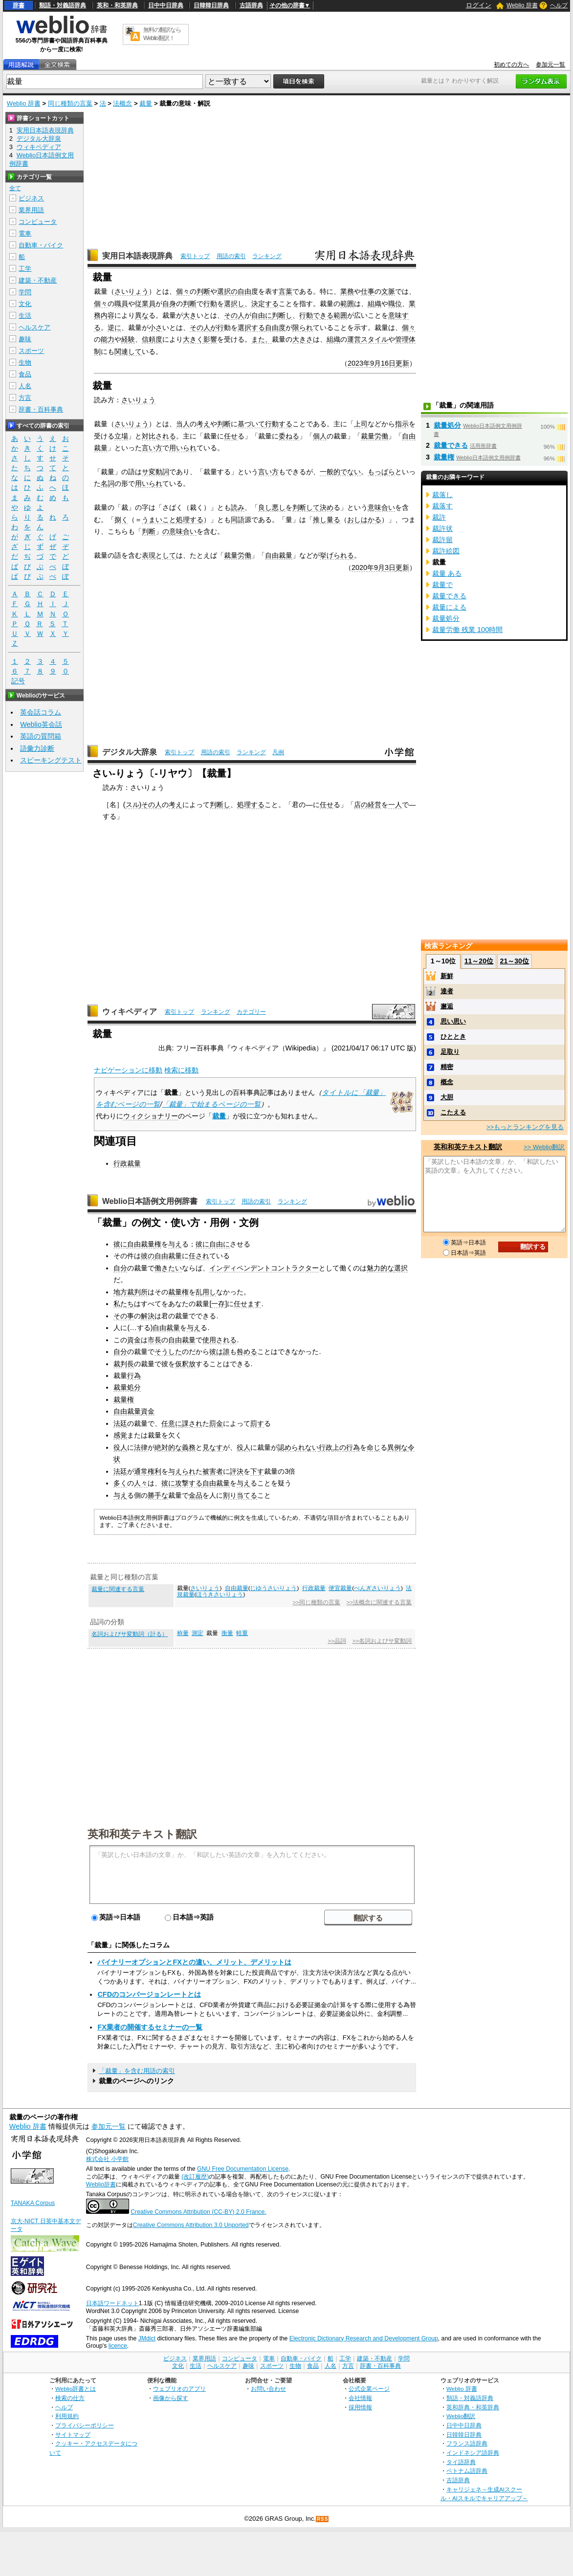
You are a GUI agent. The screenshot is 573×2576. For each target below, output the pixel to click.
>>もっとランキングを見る (525, 1127)
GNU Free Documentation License (242, 2168)
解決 (147, 1316)
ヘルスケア (34, 327)
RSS (323, 2519)
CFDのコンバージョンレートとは (149, 1994)
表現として (159, 555)
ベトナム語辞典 (466, 2470)
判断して (306, 507)
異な (142, 315)
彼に (120, 1244)
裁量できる (451, 445)
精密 (447, 1066)
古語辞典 (251, 5)
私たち (123, 1304)
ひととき (453, 1036)
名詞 (107, 483)
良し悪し (272, 507)
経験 (128, 339)
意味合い (381, 507)
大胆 (447, 1097)
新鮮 (447, 976)
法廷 (120, 1423)
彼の (147, 1256)
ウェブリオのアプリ (179, 2388)
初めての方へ (511, 64)
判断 (203, 291)
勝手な (158, 1495)
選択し (234, 303)
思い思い (453, 1021)
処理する (189, 520)
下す (257, 1471)
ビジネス (31, 198)
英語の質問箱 (40, 736)
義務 (189, 1447)
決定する (265, 303)
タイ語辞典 (461, 2462)
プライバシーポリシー (84, 2425)
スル (132, 804)
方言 (25, 397)
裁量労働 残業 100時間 (467, 629)
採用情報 (360, 2407)
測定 (197, 1633)
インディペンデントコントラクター (264, 1268)
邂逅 (447, 1006)
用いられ (183, 448)
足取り (450, 1051)
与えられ (182, 1471)
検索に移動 (181, 1070)
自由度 (275, 327)
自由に (261, 315)
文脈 (388, 291)
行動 (210, 303)
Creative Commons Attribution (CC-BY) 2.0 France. (198, 2211)
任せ (231, 436)
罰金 (216, 1423)
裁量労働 (374, 436)
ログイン (478, 5)
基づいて (251, 424)
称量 (183, 1633)
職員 (121, 303)
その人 (234, 315)
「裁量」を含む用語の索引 (137, 2070)
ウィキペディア (129, 1011)
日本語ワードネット (112, 2303)
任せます (247, 1304)
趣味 (25, 339)
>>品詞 (337, 1641)
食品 (25, 374)
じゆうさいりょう (273, 1588)
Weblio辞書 (101, 2184)
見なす (212, 1447)
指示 (402, 424)
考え (203, 424)
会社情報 (360, 2398)
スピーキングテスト (51, 760)
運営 (354, 339)
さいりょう (131, 291)
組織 (374, 303)
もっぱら (381, 472)
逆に (114, 327)
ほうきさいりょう (219, 1594)
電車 (25, 233)
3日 (390, 567)
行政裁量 (127, 1163)
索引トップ (195, 256)
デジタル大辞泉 (129, 752)
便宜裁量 (340, 1588)
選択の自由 (234, 291)
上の (339, 1447)
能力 (107, 339)
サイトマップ (72, 2434)
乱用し (206, 1292)
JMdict (146, 2338)
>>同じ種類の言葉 (316, 1602)
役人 (120, 1447)
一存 (218, 1304)
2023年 (359, 363)
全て (15, 188)
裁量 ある (447, 573)
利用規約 (67, 2416)
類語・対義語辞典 (62, 5)
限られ (302, 327)
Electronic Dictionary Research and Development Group (363, 2338)
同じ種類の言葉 (70, 103)
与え (175, 1244)
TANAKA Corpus (33, 2203)
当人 (183, 424)
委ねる (289, 436)
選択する (251, 327)
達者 (447, 991)
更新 (402, 363)
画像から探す (170, 2398)
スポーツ (31, 350)
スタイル (374, 339)
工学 (25, 268)
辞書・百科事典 (41, 409)
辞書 (18, 5)
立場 (121, 436)
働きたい (168, 1268)
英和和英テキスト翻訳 (142, 1833)
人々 (141, 1483)
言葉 (285, 291)
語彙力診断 (37, 748)
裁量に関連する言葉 (117, 1589)
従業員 (145, 303)
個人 (320, 436)
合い (190, 531)
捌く (121, 520)
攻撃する (188, 1483)
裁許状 (442, 528)
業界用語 (31, 210)
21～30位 (514, 961)
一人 (395, 804)
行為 (134, 1375)
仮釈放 (185, 1364)
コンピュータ (38, 221)
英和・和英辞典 (117, 5)
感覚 (120, 1435)
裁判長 (123, 1364)
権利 (154, 1471)
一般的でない (340, 472)
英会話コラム (40, 712)
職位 (395, 303)
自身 (169, 303)
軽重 (242, 1633)
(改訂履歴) (195, 2176)
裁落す (442, 506)
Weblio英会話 (41, 724)
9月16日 (383, 363)
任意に (171, 1423)
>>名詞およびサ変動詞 (382, 1641)
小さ (155, 327)
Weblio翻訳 (460, 2416)
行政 (325, 1447)
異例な (397, 1447)
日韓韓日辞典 (211, 5)
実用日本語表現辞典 (137, 256)
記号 (18, 681)
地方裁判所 (130, 1292)
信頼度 (152, 339)
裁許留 (442, 540)
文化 (25, 303)
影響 (210, 339)
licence (118, 2345)
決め (326, 507)
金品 (195, 1495)
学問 (25, 292)
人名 (25, 386)
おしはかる (364, 520)
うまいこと (159, 520)
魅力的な (380, 1268)
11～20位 (478, 961)
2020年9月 (368, 567)
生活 (25, 315)
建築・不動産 (38, 280)
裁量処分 (127, 1387)
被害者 (212, 1471)
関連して (128, 351)
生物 (25, 362)
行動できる (316, 315)
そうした (168, 1351)
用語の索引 (231, 256)
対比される (159, 436)
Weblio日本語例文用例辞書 (150, 1201)
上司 (361, 424)
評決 (236, 1471)
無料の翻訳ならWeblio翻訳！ (162, 34)
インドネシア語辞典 (472, 2452)
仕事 (368, 291)
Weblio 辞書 (522, 5)
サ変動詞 (155, 472)
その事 (123, 1316)
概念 (447, 1082)
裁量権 (178, 1292)
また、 (261, 339)
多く (120, 1483)
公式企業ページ (369, 2388)
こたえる (453, 1112)
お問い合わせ (268, 2388)
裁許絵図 (446, 551)
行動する (278, 424)
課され (192, 1423)
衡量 (227, 1633)
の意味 (172, 531)
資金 (134, 1340)
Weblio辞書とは (75, 2388)
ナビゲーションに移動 (128, 1070)
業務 (347, 291)
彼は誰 (219, 1351)
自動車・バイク (41, 245)
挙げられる (337, 555)
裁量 (145, 103)
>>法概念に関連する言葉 (379, 1602)
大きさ (302, 339)
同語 (237, 520)
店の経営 (367, 804)
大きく (193, 339)
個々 (183, 291)
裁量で (442, 585)
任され (199, 1256)
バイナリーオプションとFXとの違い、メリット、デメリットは (194, 1962)
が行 (217, 327)
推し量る (326, 520)
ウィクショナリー (150, 1116)
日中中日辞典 (165, 5)
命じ (373, 1447)
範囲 (347, 303)
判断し (282, 315)
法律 (141, 1447)
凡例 (278, 752)
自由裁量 (278, 555)
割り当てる (240, 1495)
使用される (219, 1340)
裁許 (439, 517)
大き (190, 315)
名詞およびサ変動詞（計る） (129, 1634)
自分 (120, 1268)
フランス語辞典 (466, 2443)
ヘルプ (559, 5)
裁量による (449, 607)
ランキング (267, 256)
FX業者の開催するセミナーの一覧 (149, 2027)
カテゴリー (251, 1011)
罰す (257, 1423)
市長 (154, 1340)
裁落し (442, 495)
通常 (141, 1471)
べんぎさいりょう (377, 1588)
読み (237, 507)
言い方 (152, 448)
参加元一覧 (550, 64)
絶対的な (168, 1447)
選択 (401, 1268)
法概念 (122, 103)
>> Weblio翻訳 (544, 1147)
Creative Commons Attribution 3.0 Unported (191, 2225)
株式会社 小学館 (107, 2159)
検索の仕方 (70, 2398)
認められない (298, 1447)
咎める (247, 1351)
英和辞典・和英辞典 (472, 2407)
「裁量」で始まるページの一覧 (211, 1104)
